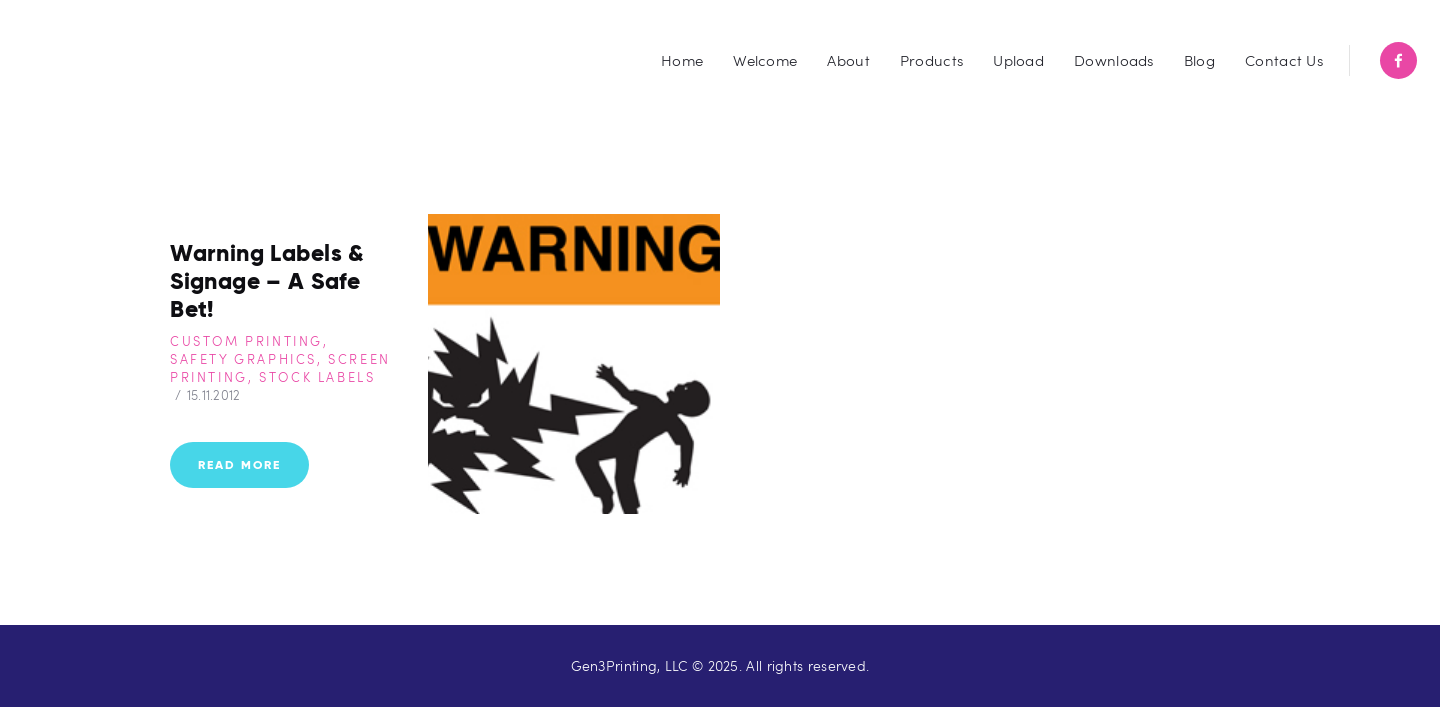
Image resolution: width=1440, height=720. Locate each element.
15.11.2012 (214, 397)
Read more (239, 465)
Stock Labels (317, 379)
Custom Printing (246, 343)
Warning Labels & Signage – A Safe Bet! (272, 282)
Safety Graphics (243, 361)
